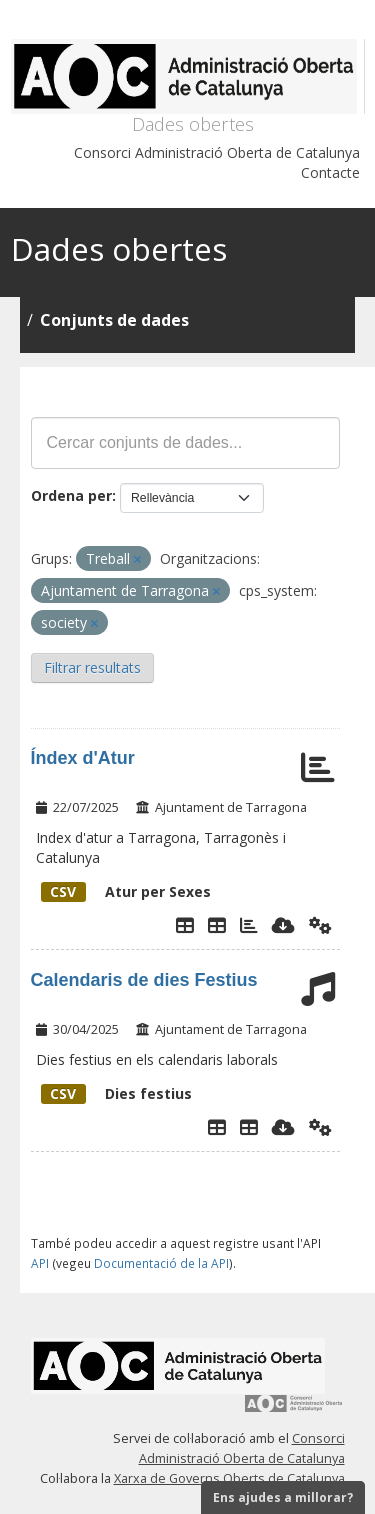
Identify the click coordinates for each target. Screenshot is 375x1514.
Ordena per (71, 495)
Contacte (330, 172)
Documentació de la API (161, 1263)
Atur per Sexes (126, 891)
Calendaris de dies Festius (144, 980)
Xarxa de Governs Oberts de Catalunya (229, 1478)
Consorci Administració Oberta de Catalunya (217, 152)
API (40, 1263)
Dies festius (116, 1093)
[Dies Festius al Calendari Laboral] (249, 1127)
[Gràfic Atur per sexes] (249, 925)
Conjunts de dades (114, 320)
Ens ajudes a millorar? (283, 1497)
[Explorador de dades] (185, 925)
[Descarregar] (283, 925)
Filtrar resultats (92, 667)
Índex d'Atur (83, 758)
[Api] (320, 925)
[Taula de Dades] (217, 925)
